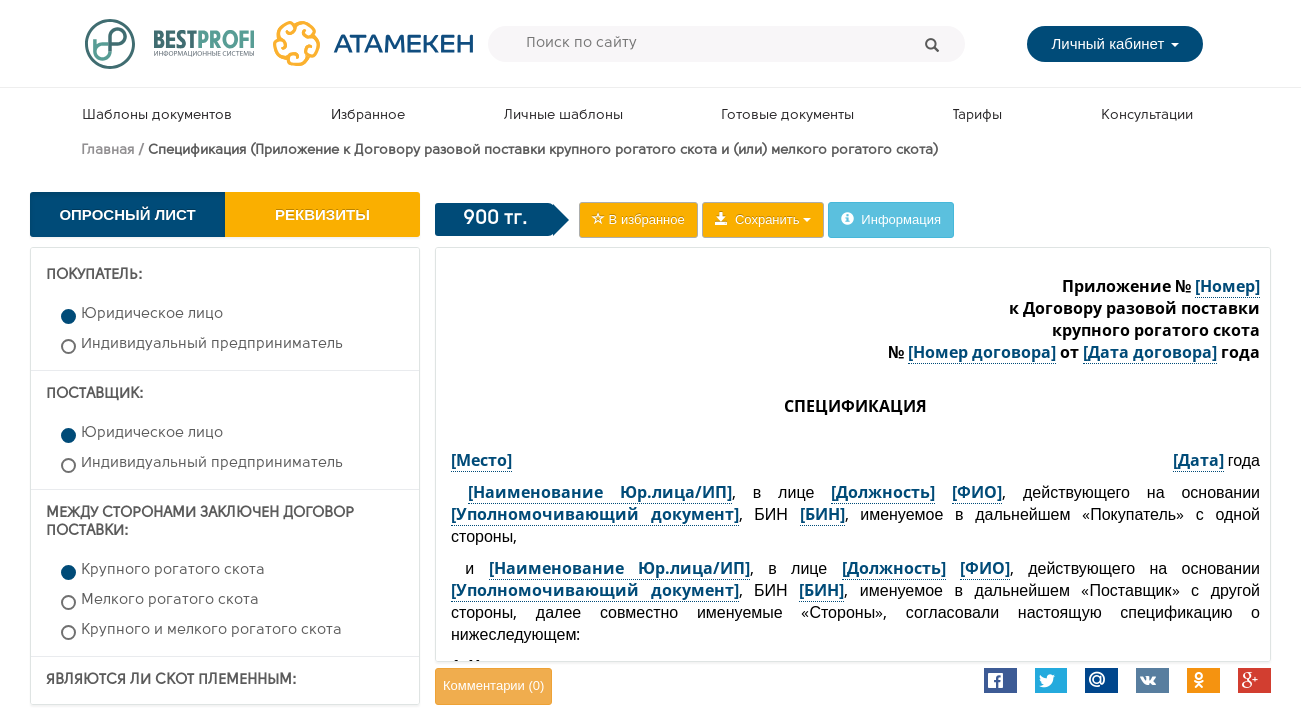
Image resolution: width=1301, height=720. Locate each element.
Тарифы (977, 115)
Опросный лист (127, 214)
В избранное (638, 219)
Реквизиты (322, 214)
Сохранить (763, 219)
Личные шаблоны (563, 115)
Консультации (1147, 115)
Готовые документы (787, 115)
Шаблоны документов (157, 115)
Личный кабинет (1114, 43)
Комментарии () (493, 685)
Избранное (368, 115)
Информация (891, 219)
